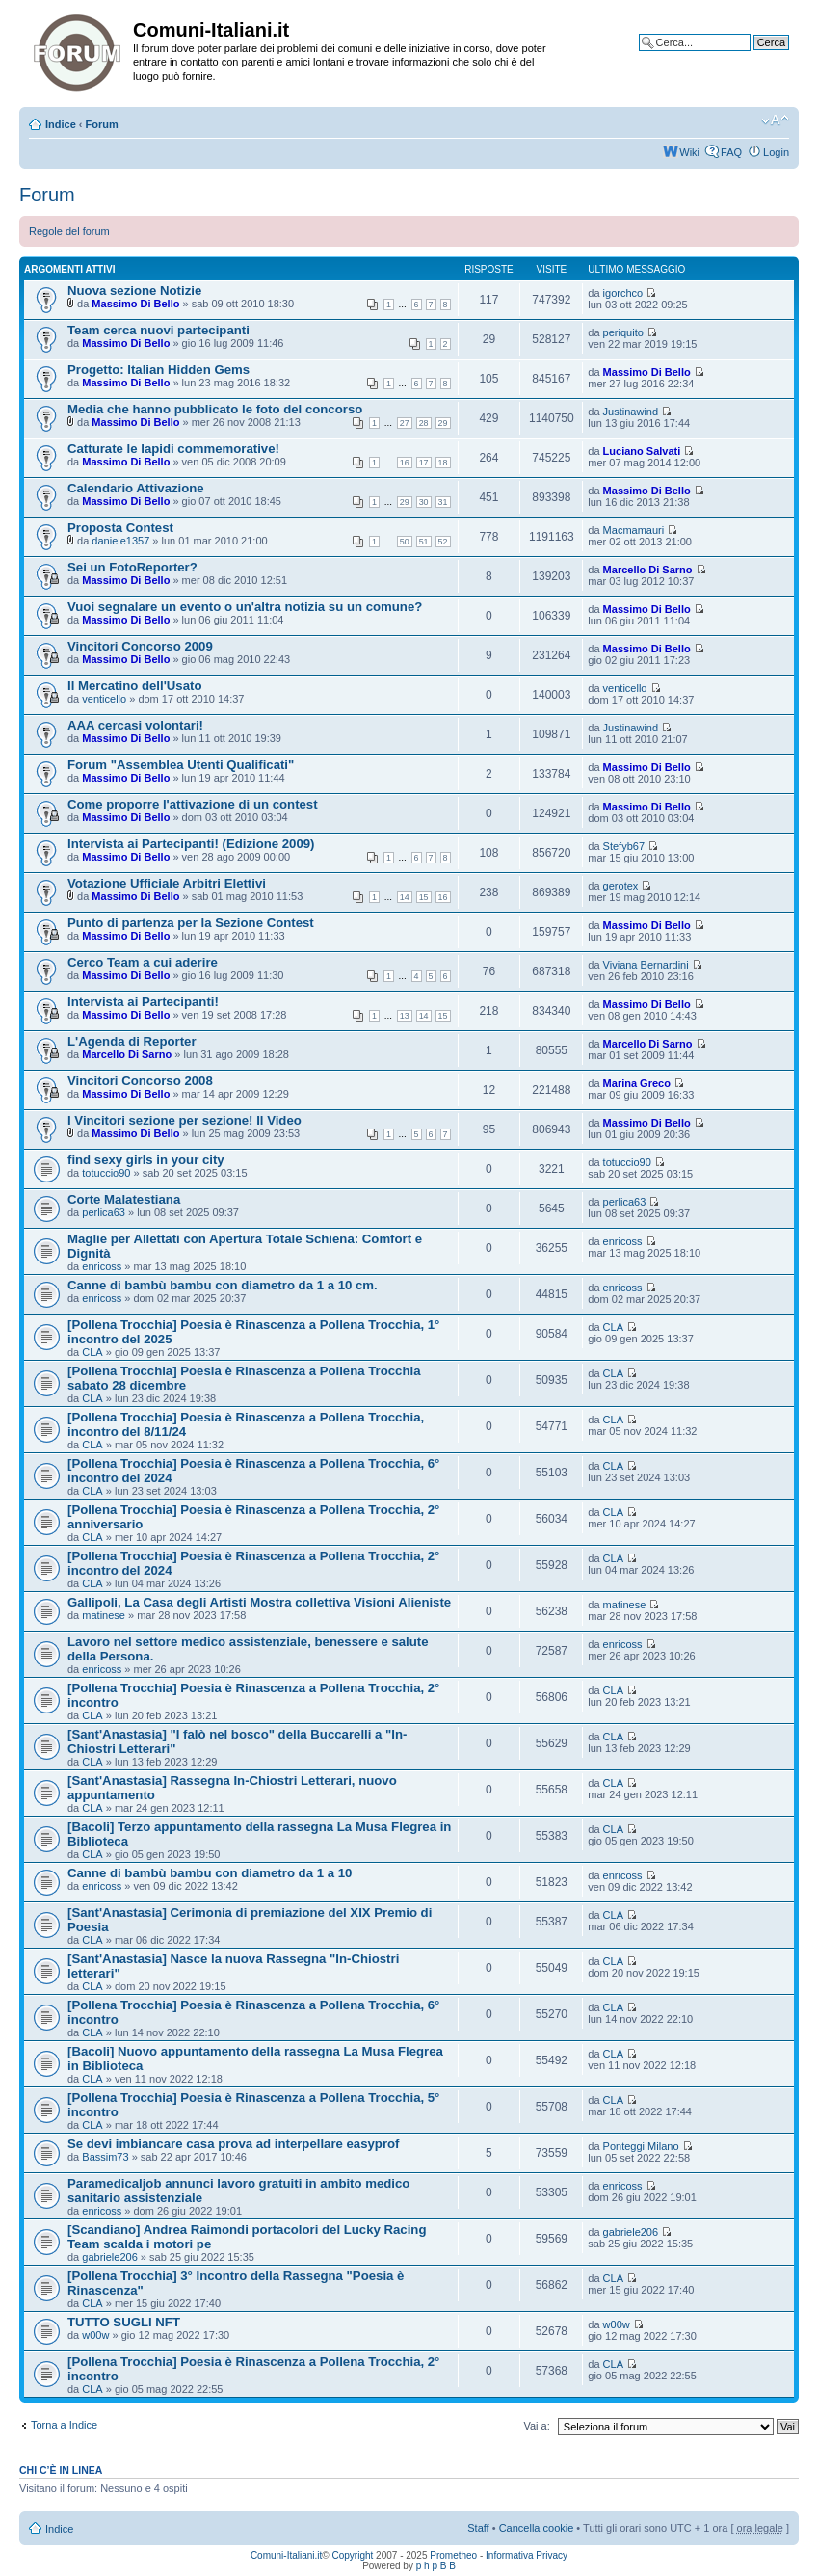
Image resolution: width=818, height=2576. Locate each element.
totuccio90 (106, 1173)
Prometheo (453, 2555)
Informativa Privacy (526, 2555)
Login (776, 152)
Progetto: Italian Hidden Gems (158, 369)
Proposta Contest (120, 527)
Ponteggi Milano (641, 2146)
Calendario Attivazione (135, 488)
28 (424, 423)
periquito (623, 332)
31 (443, 502)
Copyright (353, 2555)
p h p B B (436, 2566)
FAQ (731, 152)
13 (404, 1016)
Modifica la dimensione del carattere (775, 120)
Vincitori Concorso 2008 (140, 1081)
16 (404, 462)
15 (424, 897)
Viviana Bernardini (646, 964)
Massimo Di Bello (135, 303)
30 (424, 502)
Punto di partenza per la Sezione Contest (190, 923)
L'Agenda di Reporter (132, 1041)
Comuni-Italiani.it (286, 2555)
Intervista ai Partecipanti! (143, 1002)
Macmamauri (634, 530)
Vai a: (536, 2425)
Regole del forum (69, 231)
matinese (103, 1615)
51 (424, 541)
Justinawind (630, 411)
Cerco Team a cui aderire (142, 962)
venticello (104, 698)
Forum (102, 124)
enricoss (101, 1266)
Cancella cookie (536, 2528)
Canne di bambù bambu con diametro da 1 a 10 (209, 1873)
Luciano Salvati (642, 451)
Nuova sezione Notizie (134, 290)
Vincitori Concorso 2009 (140, 646)
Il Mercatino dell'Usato (134, 685)
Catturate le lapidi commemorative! (173, 448)
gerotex (621, 885)
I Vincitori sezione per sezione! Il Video (184, 1120)
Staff (477, 2528)
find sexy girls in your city (145, 1160)
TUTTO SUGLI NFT (123, 2322)
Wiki (689, 152)
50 (404, 541)
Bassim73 (105, 2157)
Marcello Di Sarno (648, 569)
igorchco (623, 293)
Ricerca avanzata (748, 57)
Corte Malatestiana (123, 1199)
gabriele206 (110, 2257)
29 (443, 423)
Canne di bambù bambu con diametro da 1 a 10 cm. (222, 1285)
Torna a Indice (64, 2424)
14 (404, 897)
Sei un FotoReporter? (132, 567)
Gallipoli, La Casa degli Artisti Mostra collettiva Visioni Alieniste (259, 1602)
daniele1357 (120, 540)
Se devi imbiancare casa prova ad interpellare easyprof (233, 2144)
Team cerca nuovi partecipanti (158, 330)
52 (443, 541)
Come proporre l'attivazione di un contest (192, 804)
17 (424, 462)
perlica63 (103, 1212)
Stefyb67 (624, 846)
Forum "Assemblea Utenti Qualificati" (180, 764)
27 (404, 423)
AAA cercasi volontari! (135, 725)
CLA (92, 1352)
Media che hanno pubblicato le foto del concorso (214, 409)
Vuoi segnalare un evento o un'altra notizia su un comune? (244, 606)
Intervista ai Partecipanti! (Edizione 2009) (191, 844)
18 (443, 462)
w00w (95, 2335)
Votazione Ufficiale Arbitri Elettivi (166, 883)
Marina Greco (637, 1083)
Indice (60, 124)
